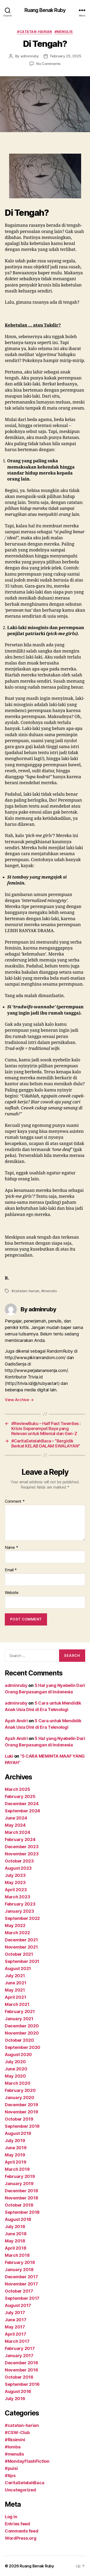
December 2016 (21, 2362)
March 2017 (17, 2341)
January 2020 (19, 2097)
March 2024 (17, 1832)
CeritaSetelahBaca (24, 2482)
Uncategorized (20, 2489)
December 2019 (21, 2104)
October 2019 (19, 2119)
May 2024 (15, 1825)
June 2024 (16, 1817)
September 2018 (22, 2212)
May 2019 (15, 2154)
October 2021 (19, 1954)
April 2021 (15, 1997)
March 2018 (17, 2255)
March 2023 (17, 1896)
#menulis (63, 32)
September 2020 (22, 2047)
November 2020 (22, 2033)
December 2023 (22, 1846)
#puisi (11, 2468)
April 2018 (15, 2248)
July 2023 (15, 1875)
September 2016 (22, 2384)
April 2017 (15, 2334)
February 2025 (20, 1796)
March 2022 (17, 1932)
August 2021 (18, 1968)
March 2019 (17, 2169)
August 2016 (18, 2391)
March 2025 (17, 1789)
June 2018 (16, 2233)
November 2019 (21, 2111)
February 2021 (20, 2011)
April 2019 (15, 2162)
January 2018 (19, 2269)
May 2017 (15, 2326)
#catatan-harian (34, 32)
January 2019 (19, 2183)
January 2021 (19, 2018)
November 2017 (21, 2283)
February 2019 (20, 2176)
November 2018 (21, 2197)
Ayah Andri (16, 1720)
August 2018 (18, 2219)
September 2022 (22, 1918)
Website (11, 1593)
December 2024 (22, 1803)
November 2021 (21, 1947)
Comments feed (21, 2530)
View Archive (19, 1399)
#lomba (12, 2446)
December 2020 (22, 2025)
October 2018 (19, 2205)
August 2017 (18, 2305)
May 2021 (15, 1990)
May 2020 (15, 2076)
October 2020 (19, 2040)
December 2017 (21, 2276)
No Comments (48, 63)
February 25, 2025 (65, 56)
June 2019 (16, 2147)
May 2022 (15, 1925)
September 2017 (22, 2298)
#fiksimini (15, 2439)
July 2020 (15, 2061)
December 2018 (21, 2190)
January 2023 (19, 1911)
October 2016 (19, 2377)
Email (11, 1570)
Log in (11, 2516)
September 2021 (22, 1961)
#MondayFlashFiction (27, 2461)
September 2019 (22, 2126)
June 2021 (15, 1982)
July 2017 (15, 2312)
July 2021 (15, 1975)
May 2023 (15, 1882)
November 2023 (22, 1853)
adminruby (29, 56)
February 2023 (20, 1903)
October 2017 (19, 2291)
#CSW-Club (17, 2432)
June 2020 (16, 2068)
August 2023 (18, 1868)
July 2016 (15, 2398)
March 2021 (17, 2004)
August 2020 (18, 2054)
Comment (15, 1501)
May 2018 (15, 2240)
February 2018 (20, 2262)
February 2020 (20, 2090)
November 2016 (21, 2369)
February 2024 (20, 1839)
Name (11, 1547)
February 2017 (20, 2348)
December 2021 (21, 1939)
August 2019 (18, 2133)
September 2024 (22, 1810)
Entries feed (17, 2523)
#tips (10, 2475)
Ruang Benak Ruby (45, 10)
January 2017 (19, 2355)
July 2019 (15, 2140)
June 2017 (15, 2319)
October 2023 (19, 1860)
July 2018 (15, 2226)
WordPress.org (20, 2538)
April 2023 (16, 1889)
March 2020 (17, 2083)
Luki (9, 1756)
